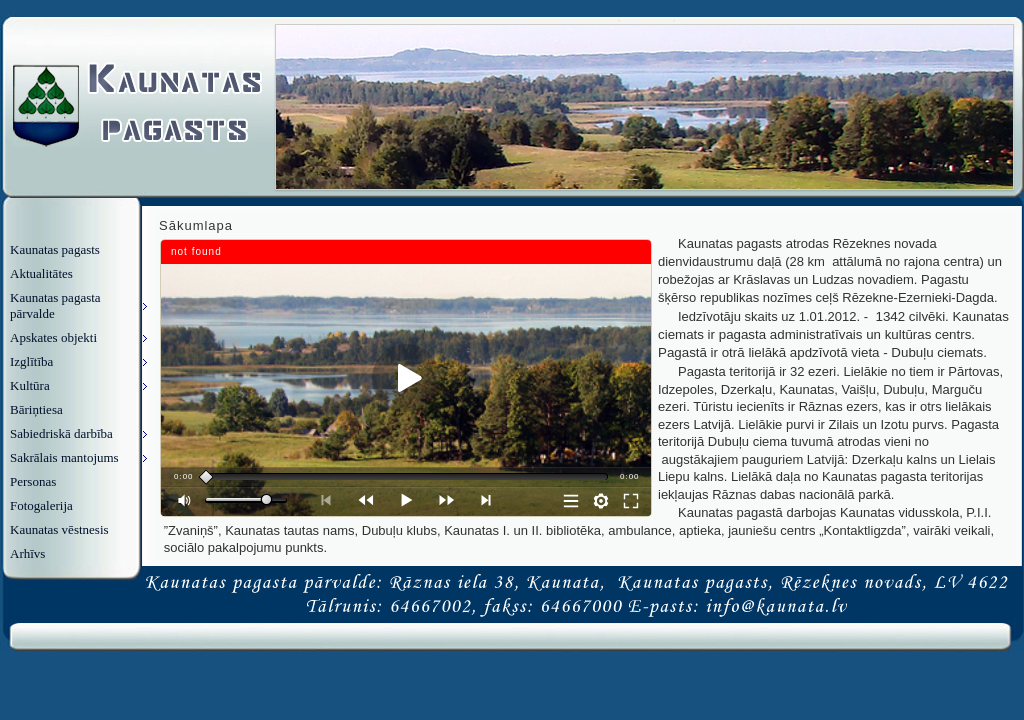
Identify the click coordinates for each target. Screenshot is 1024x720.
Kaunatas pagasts (55, 249)
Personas (33, 481)
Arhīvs (27, 553)
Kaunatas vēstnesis (59, 529)
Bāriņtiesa (36, 409)
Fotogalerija (41, 505)
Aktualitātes (41, 273)
